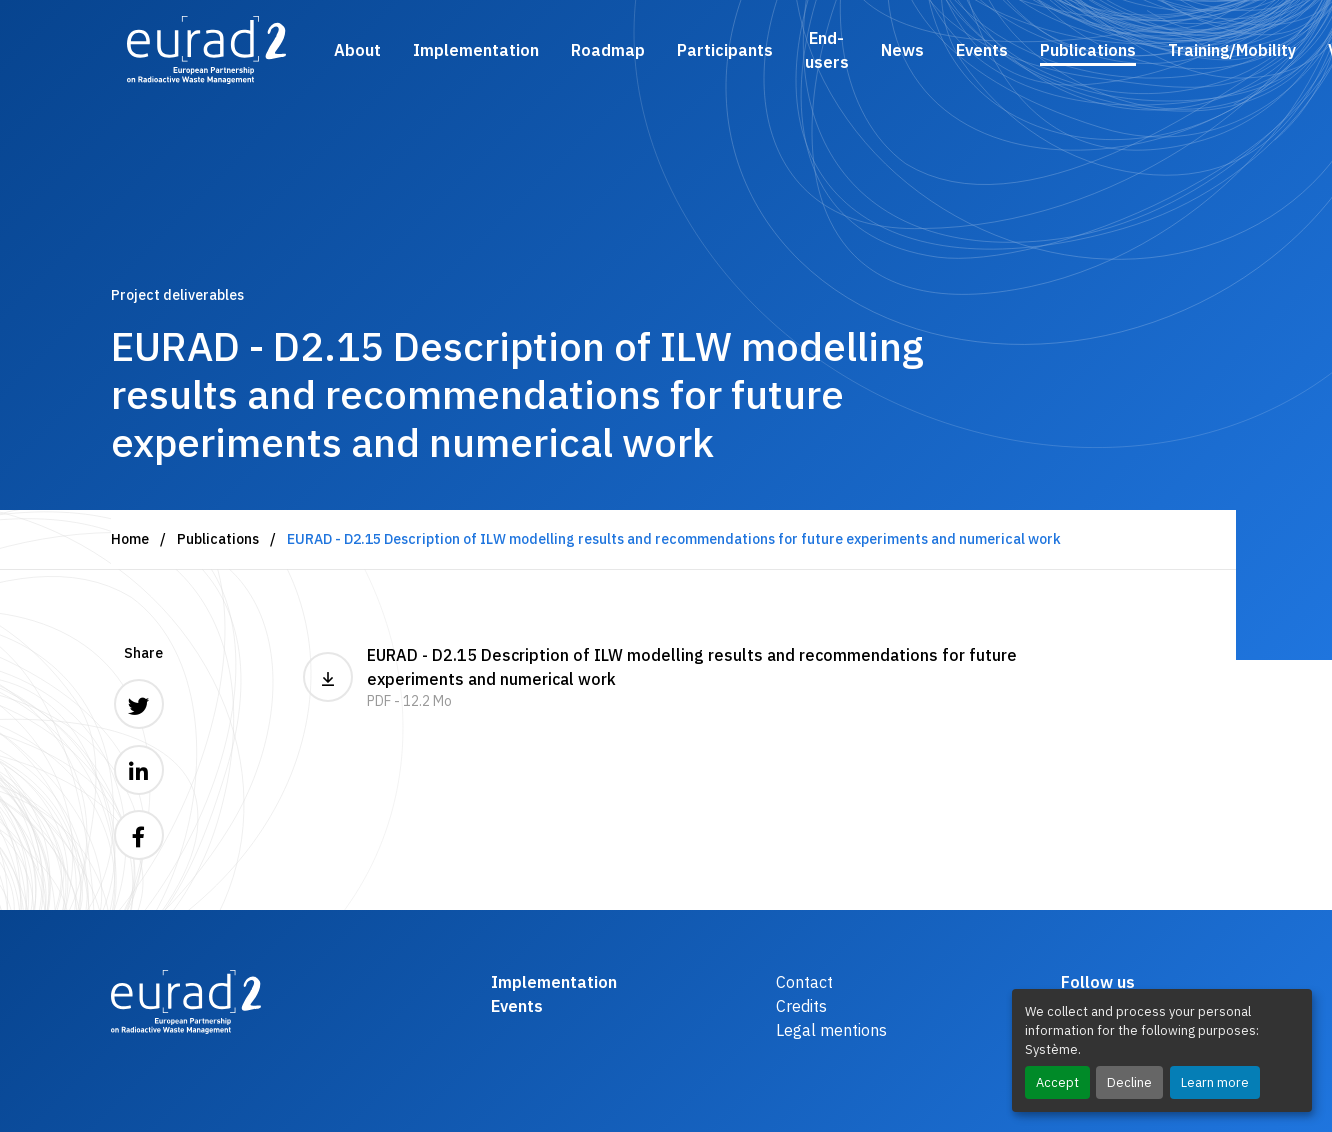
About (357, 50)
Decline (1129, 1082)
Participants (725, 50)
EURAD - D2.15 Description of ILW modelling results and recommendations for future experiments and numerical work (666, 678)
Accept (1057, 1082)
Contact (804, 982)
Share (143, 653)
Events (982, 50)
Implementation (476, 50)
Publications (1088, 50)
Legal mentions (831, 1030)
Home (130, 539)
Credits (801, 1006)
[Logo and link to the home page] (206, 50)
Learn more (1215, 1082)
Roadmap (608, 50)
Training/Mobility (1232, 50)
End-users (827, 50)
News (902, 50)
